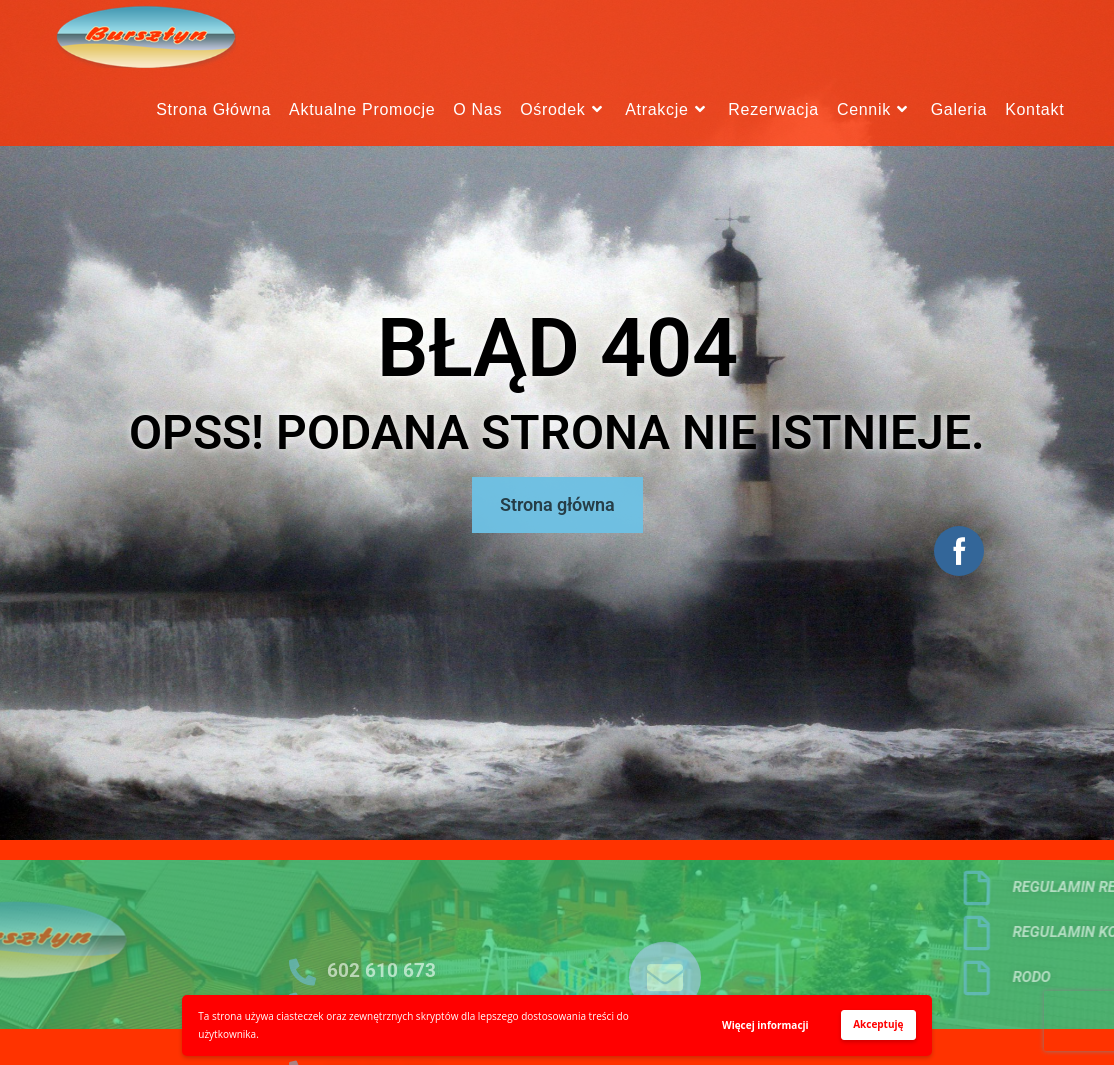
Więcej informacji (765, 1025)
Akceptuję (878, 1024)
